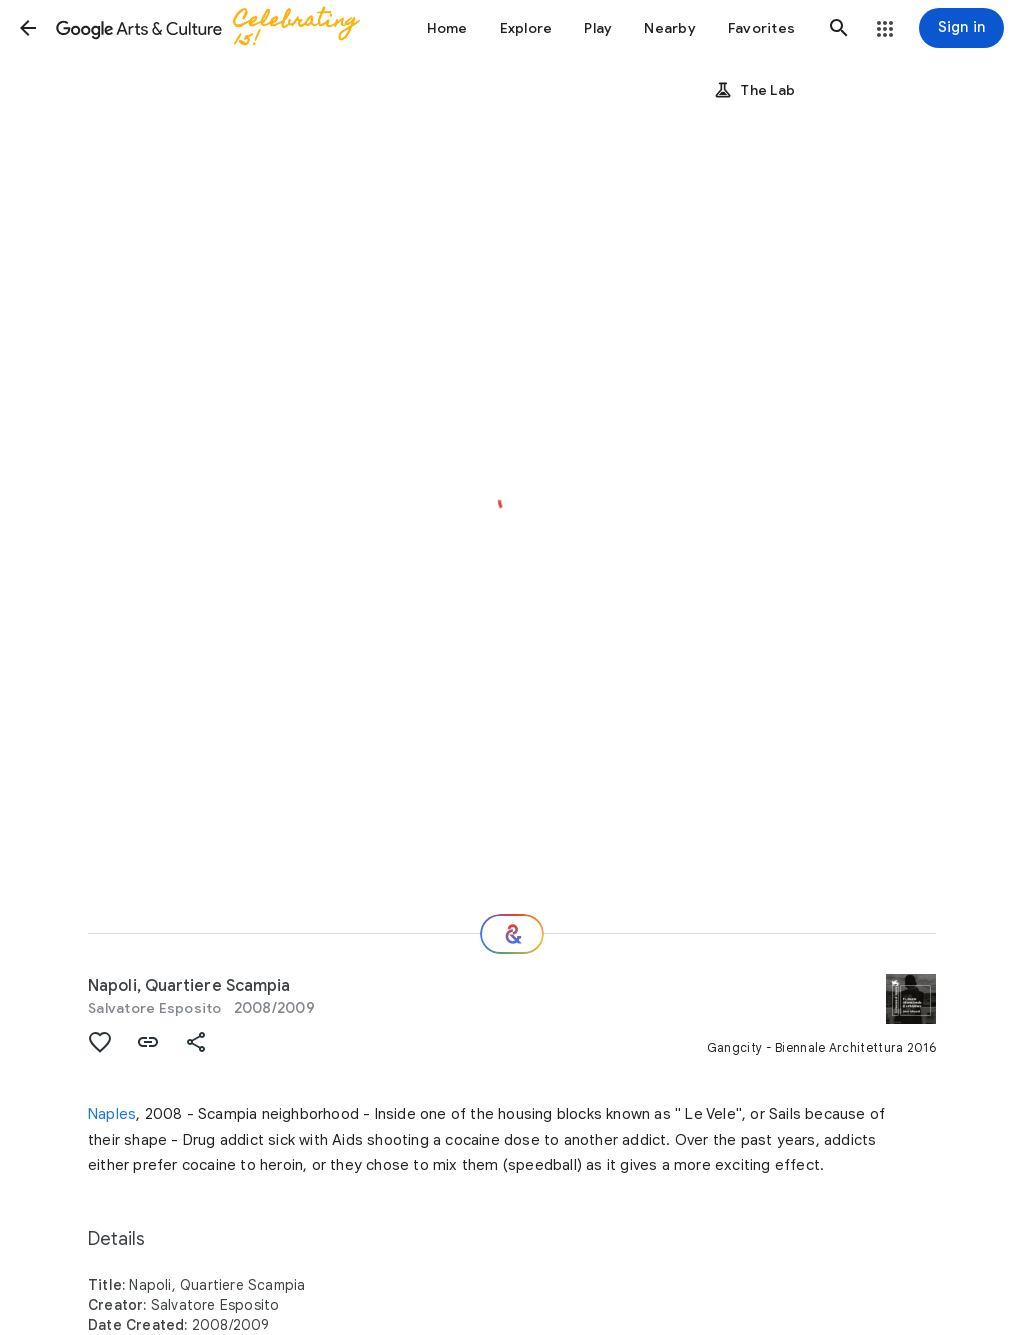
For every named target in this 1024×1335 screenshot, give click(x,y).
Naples (112, 1114)
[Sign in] (961, 28)
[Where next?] (512, 934)
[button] (28, 28)
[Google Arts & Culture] (216, 28)
